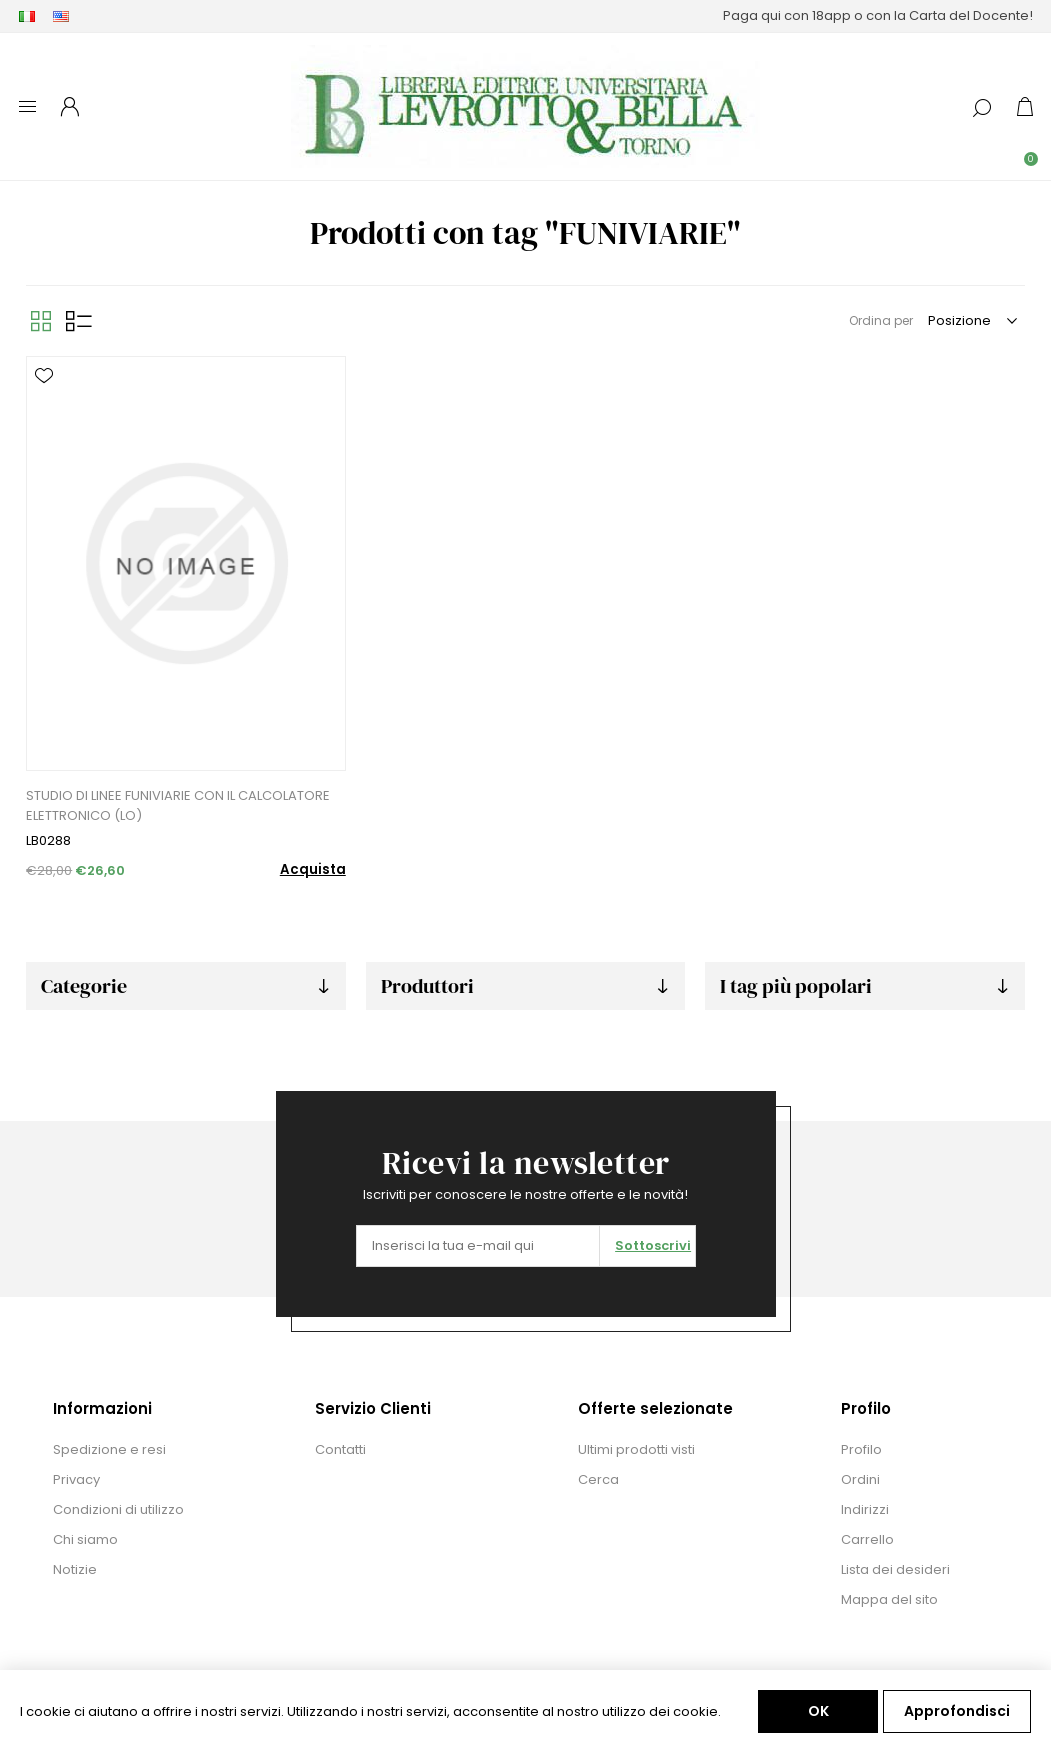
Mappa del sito (889, 1599)
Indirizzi (865, 1509)
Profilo (861, 1449)
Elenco (79, 321)
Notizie (75, 1569)
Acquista (313, 869)
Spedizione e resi (109, 1449)
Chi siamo (85, 1539)
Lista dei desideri (895, 1569)
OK (818, 1711)
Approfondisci (957, 1711)
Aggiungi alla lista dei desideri (44, 376)
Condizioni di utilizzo (118, 1509)
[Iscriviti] (478, 1246)
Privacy (76, 1479)
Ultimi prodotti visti (636, 1449)
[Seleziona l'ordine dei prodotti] (971, 321)
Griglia (41, 321)
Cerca (598, 1479)
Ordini (860, 1479)
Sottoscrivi (653, 1245)
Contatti (340, 1449)
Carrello (867, 1539)
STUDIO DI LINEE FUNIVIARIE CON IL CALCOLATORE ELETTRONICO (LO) (178, 805)
